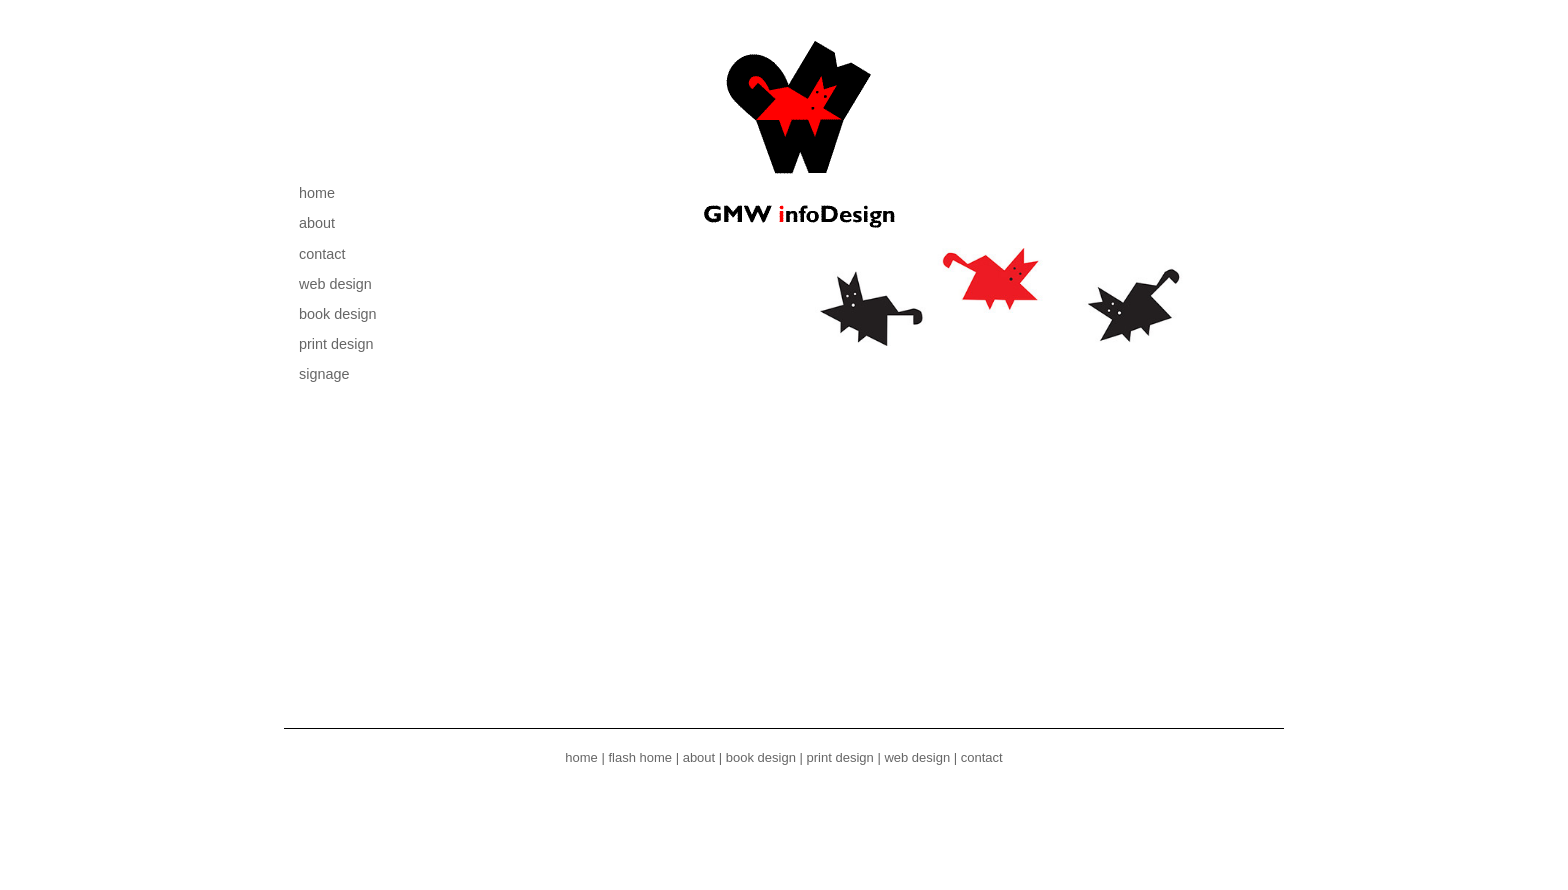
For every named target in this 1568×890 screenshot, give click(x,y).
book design (338, 314)
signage (324, 374)
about (317, 223)
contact (322, 254)
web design (335, 284)
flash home (640, 757)
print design (336, 344)
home (317, 193)
